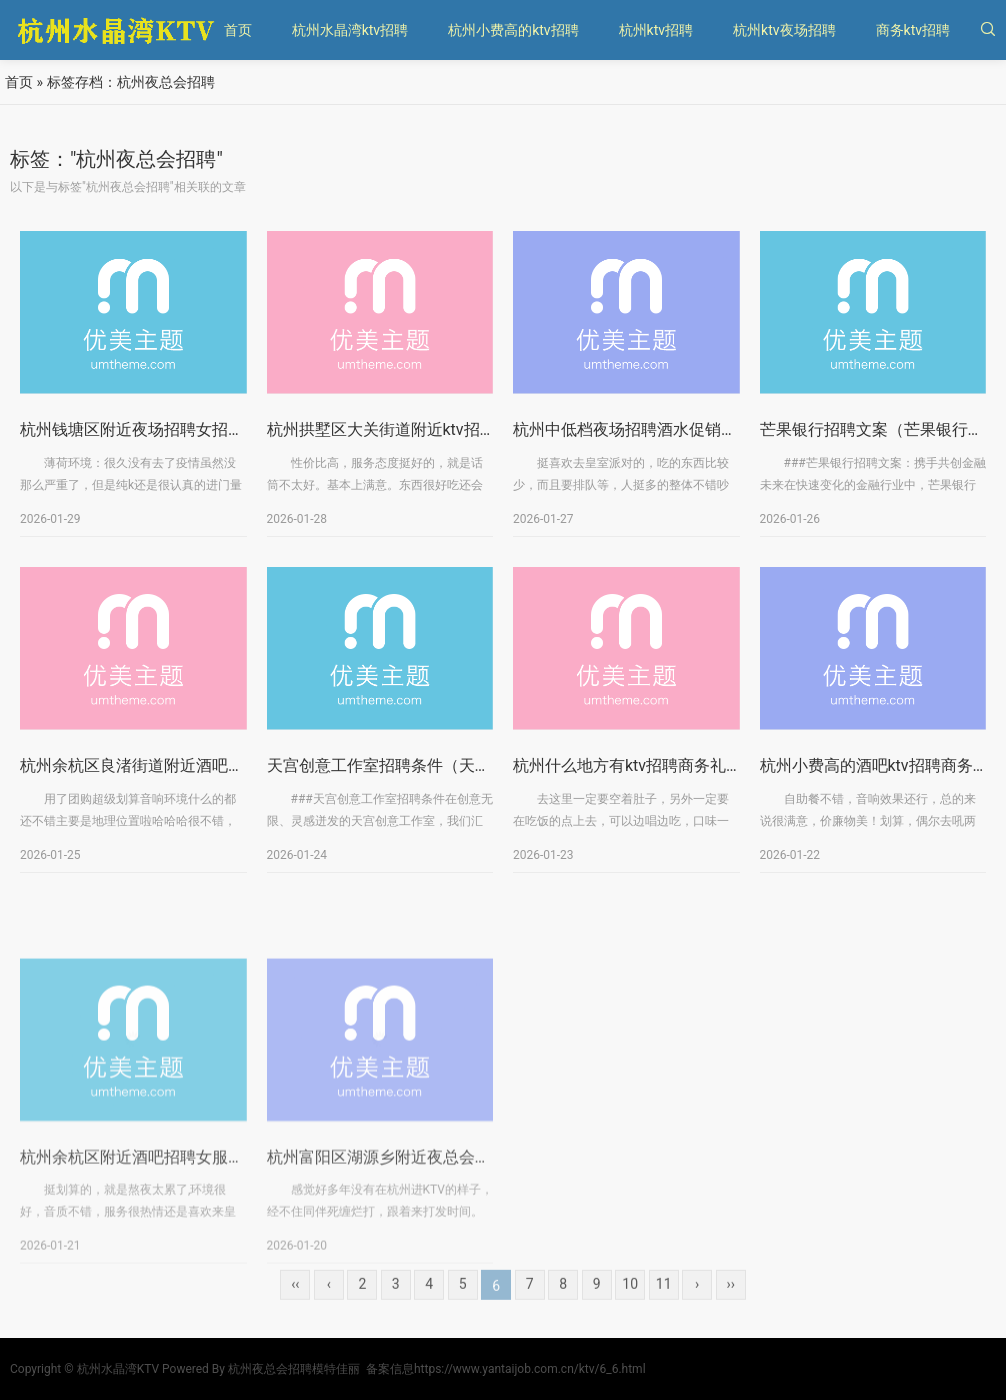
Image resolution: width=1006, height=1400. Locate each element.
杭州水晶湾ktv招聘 (350, 30)
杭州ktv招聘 (656, 30)
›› (730, 1304)
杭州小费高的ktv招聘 (513, 30)
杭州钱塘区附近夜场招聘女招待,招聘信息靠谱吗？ (197, 435)
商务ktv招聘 (913, 30)
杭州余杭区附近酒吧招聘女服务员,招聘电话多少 (189, 1250)
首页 (238, 30)
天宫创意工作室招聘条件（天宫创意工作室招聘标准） (459, 771)
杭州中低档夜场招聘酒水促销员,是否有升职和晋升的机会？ (722, 435)
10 (630, 1304)
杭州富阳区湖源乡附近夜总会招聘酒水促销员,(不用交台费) (474, 1250)
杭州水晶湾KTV (118, 1369)
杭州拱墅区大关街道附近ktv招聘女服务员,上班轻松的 (455, 435)
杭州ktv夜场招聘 (784, 30)
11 (664, 1304)
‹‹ (295, 1304)
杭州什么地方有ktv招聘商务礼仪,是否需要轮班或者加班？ (717, 771)
